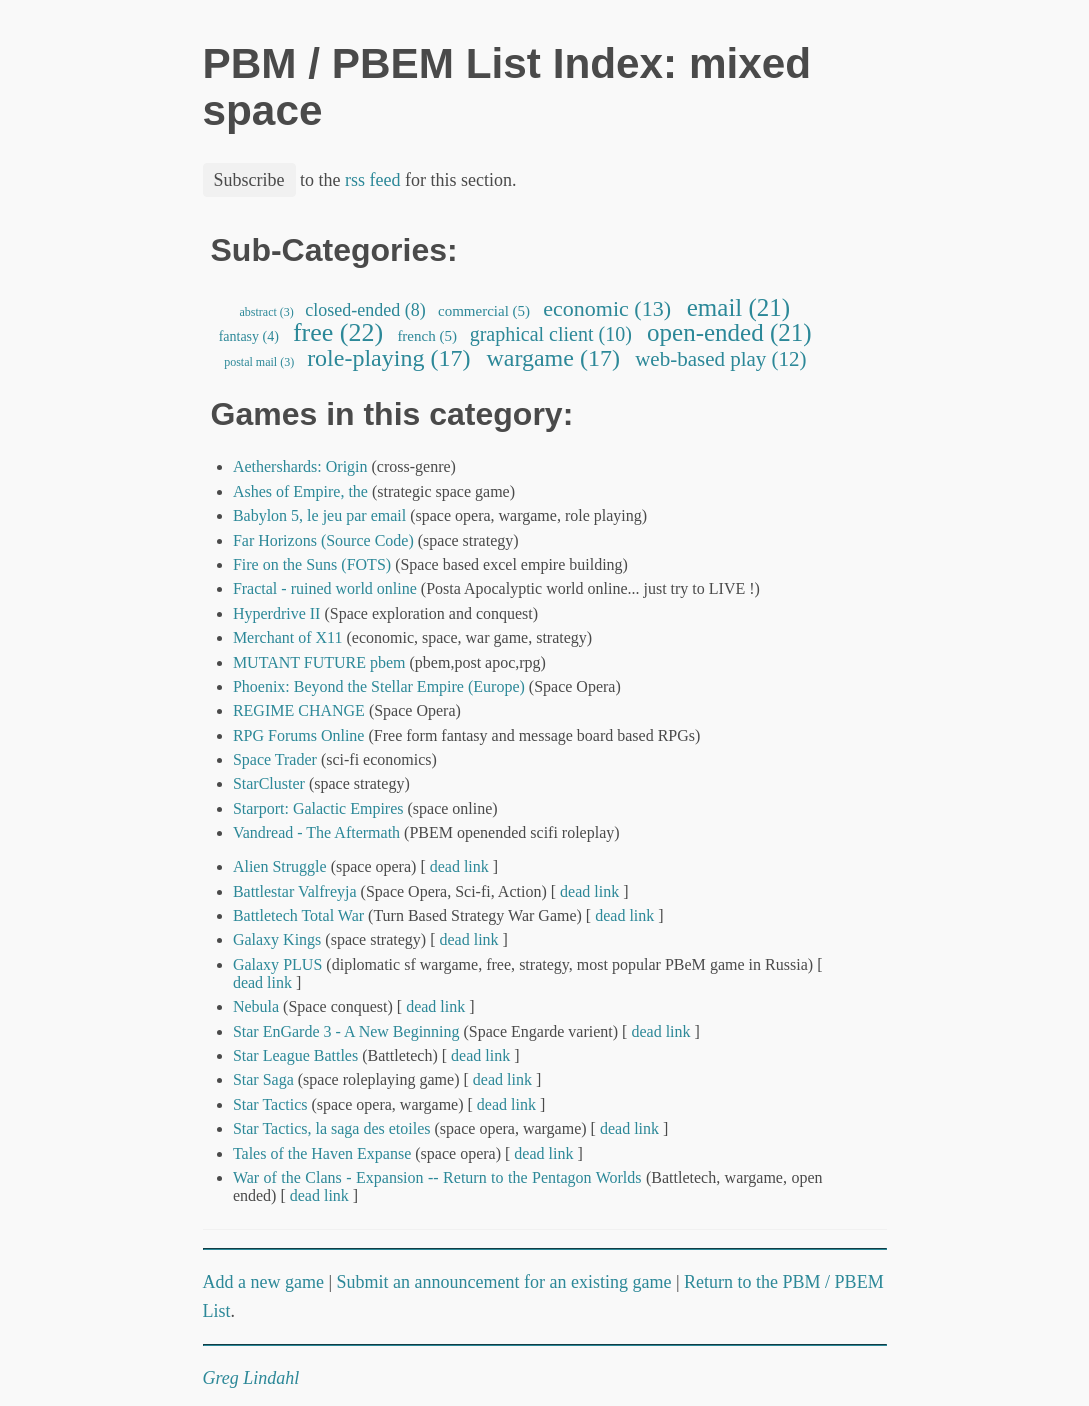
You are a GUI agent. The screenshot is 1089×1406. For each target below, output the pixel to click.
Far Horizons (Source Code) (323, 540)
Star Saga (263, 1079)
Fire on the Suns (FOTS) (312, 564)
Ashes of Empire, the (300, 491)
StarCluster (269, 783)
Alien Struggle (280, 866)
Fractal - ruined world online (325, 588)
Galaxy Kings (277, 939)
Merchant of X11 (288, 637)
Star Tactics (270, 1104)
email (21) (739, 307)
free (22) (337, 332)
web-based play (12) (721, 359)
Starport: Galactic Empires (318, 808)
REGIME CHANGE (299, 710)
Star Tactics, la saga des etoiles (332, 1128)
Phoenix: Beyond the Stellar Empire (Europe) (379, 686)
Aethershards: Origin (300, 466)
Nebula (256, 1006)
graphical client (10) (551, 334)
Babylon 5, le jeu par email (319, 515)
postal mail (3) (259, 362)
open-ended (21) (729, 332)
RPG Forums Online (299, 735)
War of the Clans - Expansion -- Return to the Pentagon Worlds (437, 1177)
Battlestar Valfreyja (295, 891)
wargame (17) (553, 358)
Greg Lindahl (251, 1378)
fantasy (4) (248, 336)
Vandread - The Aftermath (316, 832)
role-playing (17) (388, 358)
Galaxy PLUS (277, 964)
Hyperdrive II (277, 613)
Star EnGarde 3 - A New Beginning (346, 1031)
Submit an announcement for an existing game (504, 1282)
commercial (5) (484, 311)
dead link (459, 866)
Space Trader (275, 759)
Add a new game (263, 1282)
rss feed (372, 180)
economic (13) (607, 308)
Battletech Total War (298, 915)
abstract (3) (267, 312)
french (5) (427, 336)
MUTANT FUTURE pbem (319, 662)
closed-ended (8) (365, 310)
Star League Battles (297, 1055)
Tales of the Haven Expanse (322, 1153)
